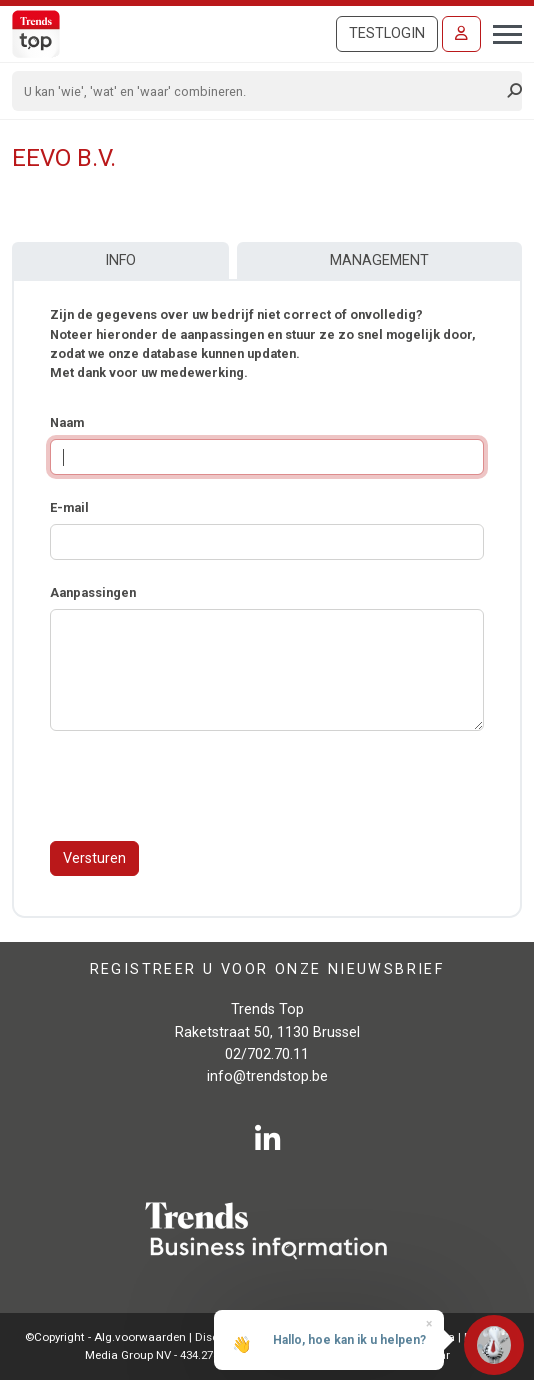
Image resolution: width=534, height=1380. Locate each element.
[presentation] (202, 786)
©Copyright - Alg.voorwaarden (105, 1337)
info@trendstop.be (267, 1076)
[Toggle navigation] (501, 32)
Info (120, 260)
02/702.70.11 (267, 1054)
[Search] (260, 91)
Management (379, 260)
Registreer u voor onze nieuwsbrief (267, 968)
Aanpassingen (93, 592)
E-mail (69, 507)
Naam (67, 422)
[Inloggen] (461, 34)
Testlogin (387, 33)
